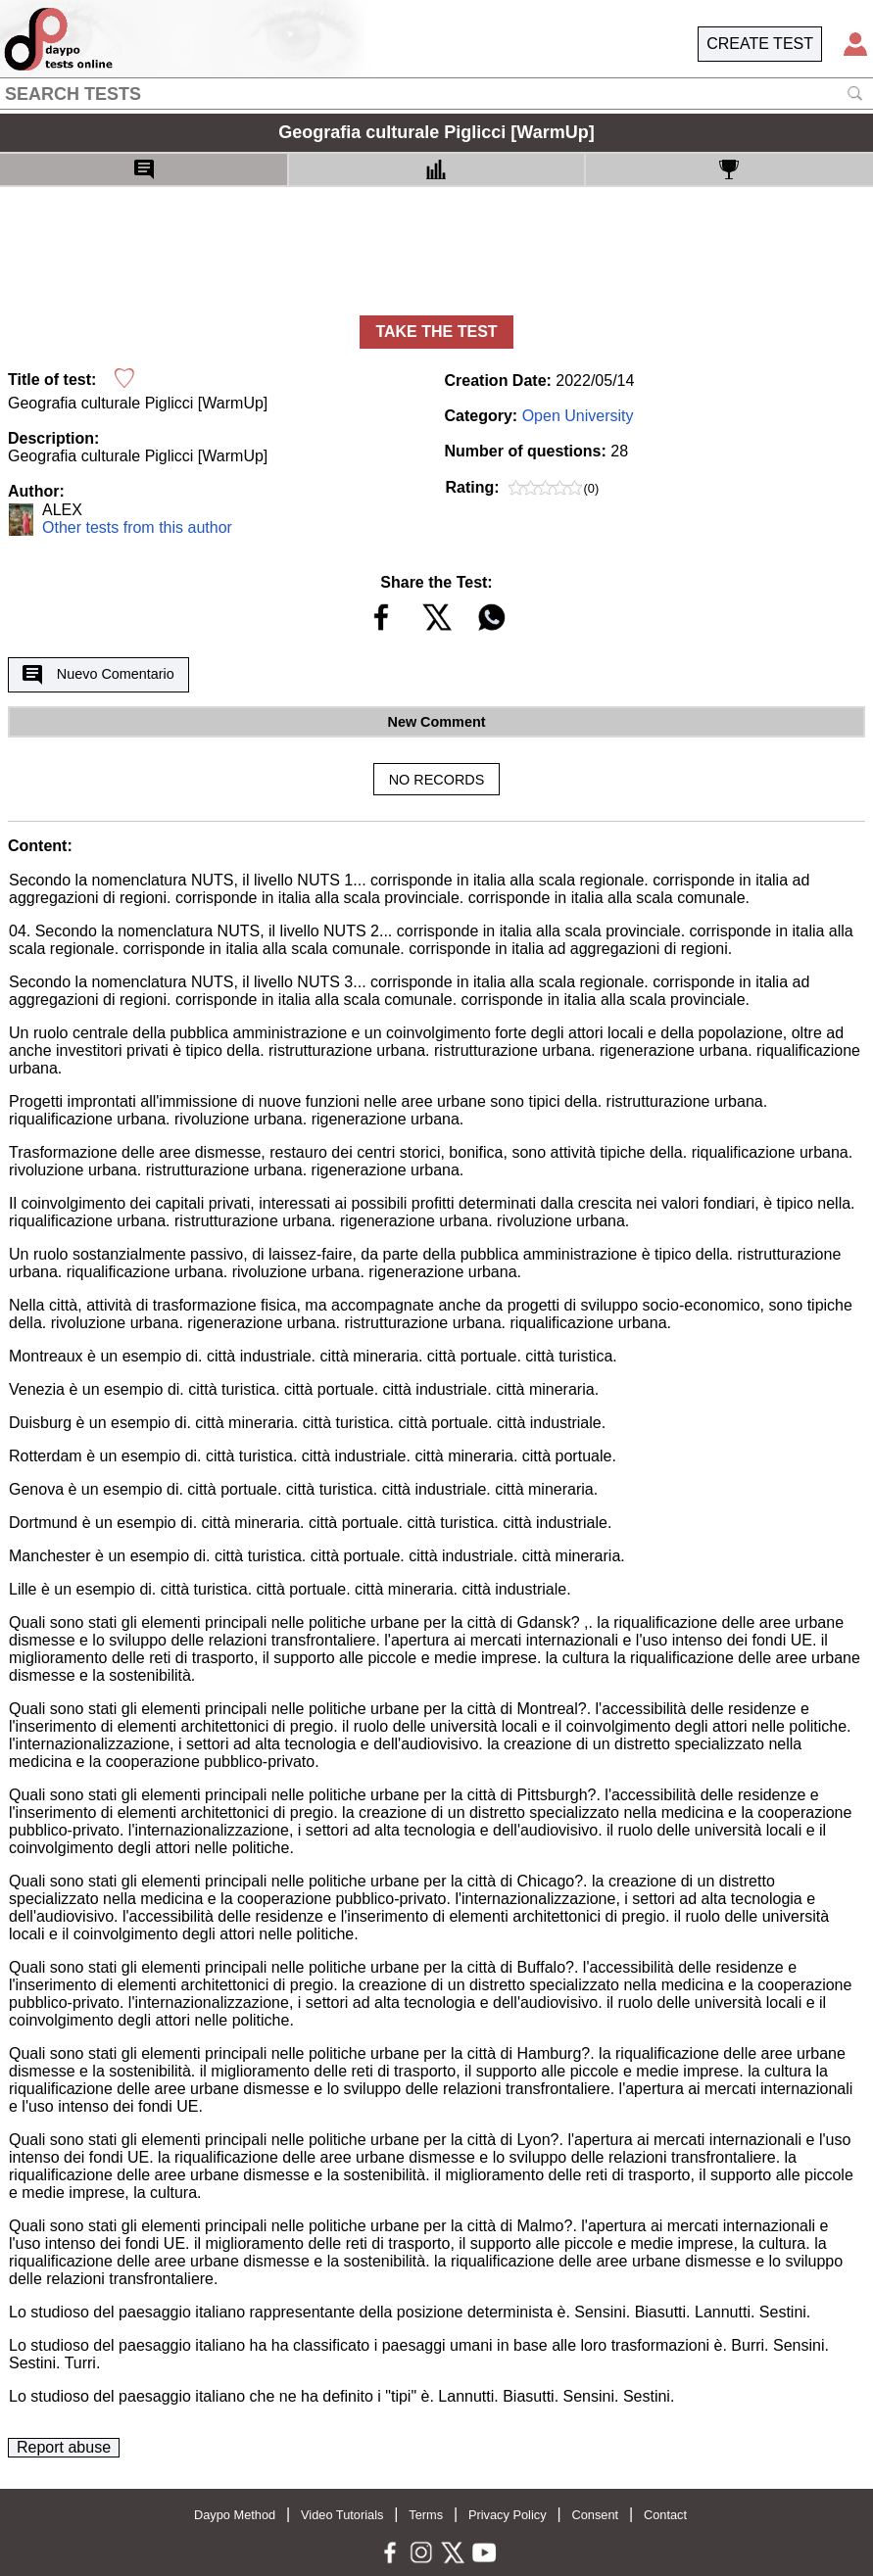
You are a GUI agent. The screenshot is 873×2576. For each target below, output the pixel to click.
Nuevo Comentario (98, 675)
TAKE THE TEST (436, 331)
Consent (594, 2514)
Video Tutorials (342, 2514)
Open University (578, 415)
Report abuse (64, 2447)
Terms (426, 2514)
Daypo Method (234, 2514)
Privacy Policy (507, 2514)
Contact (665, 2514)
